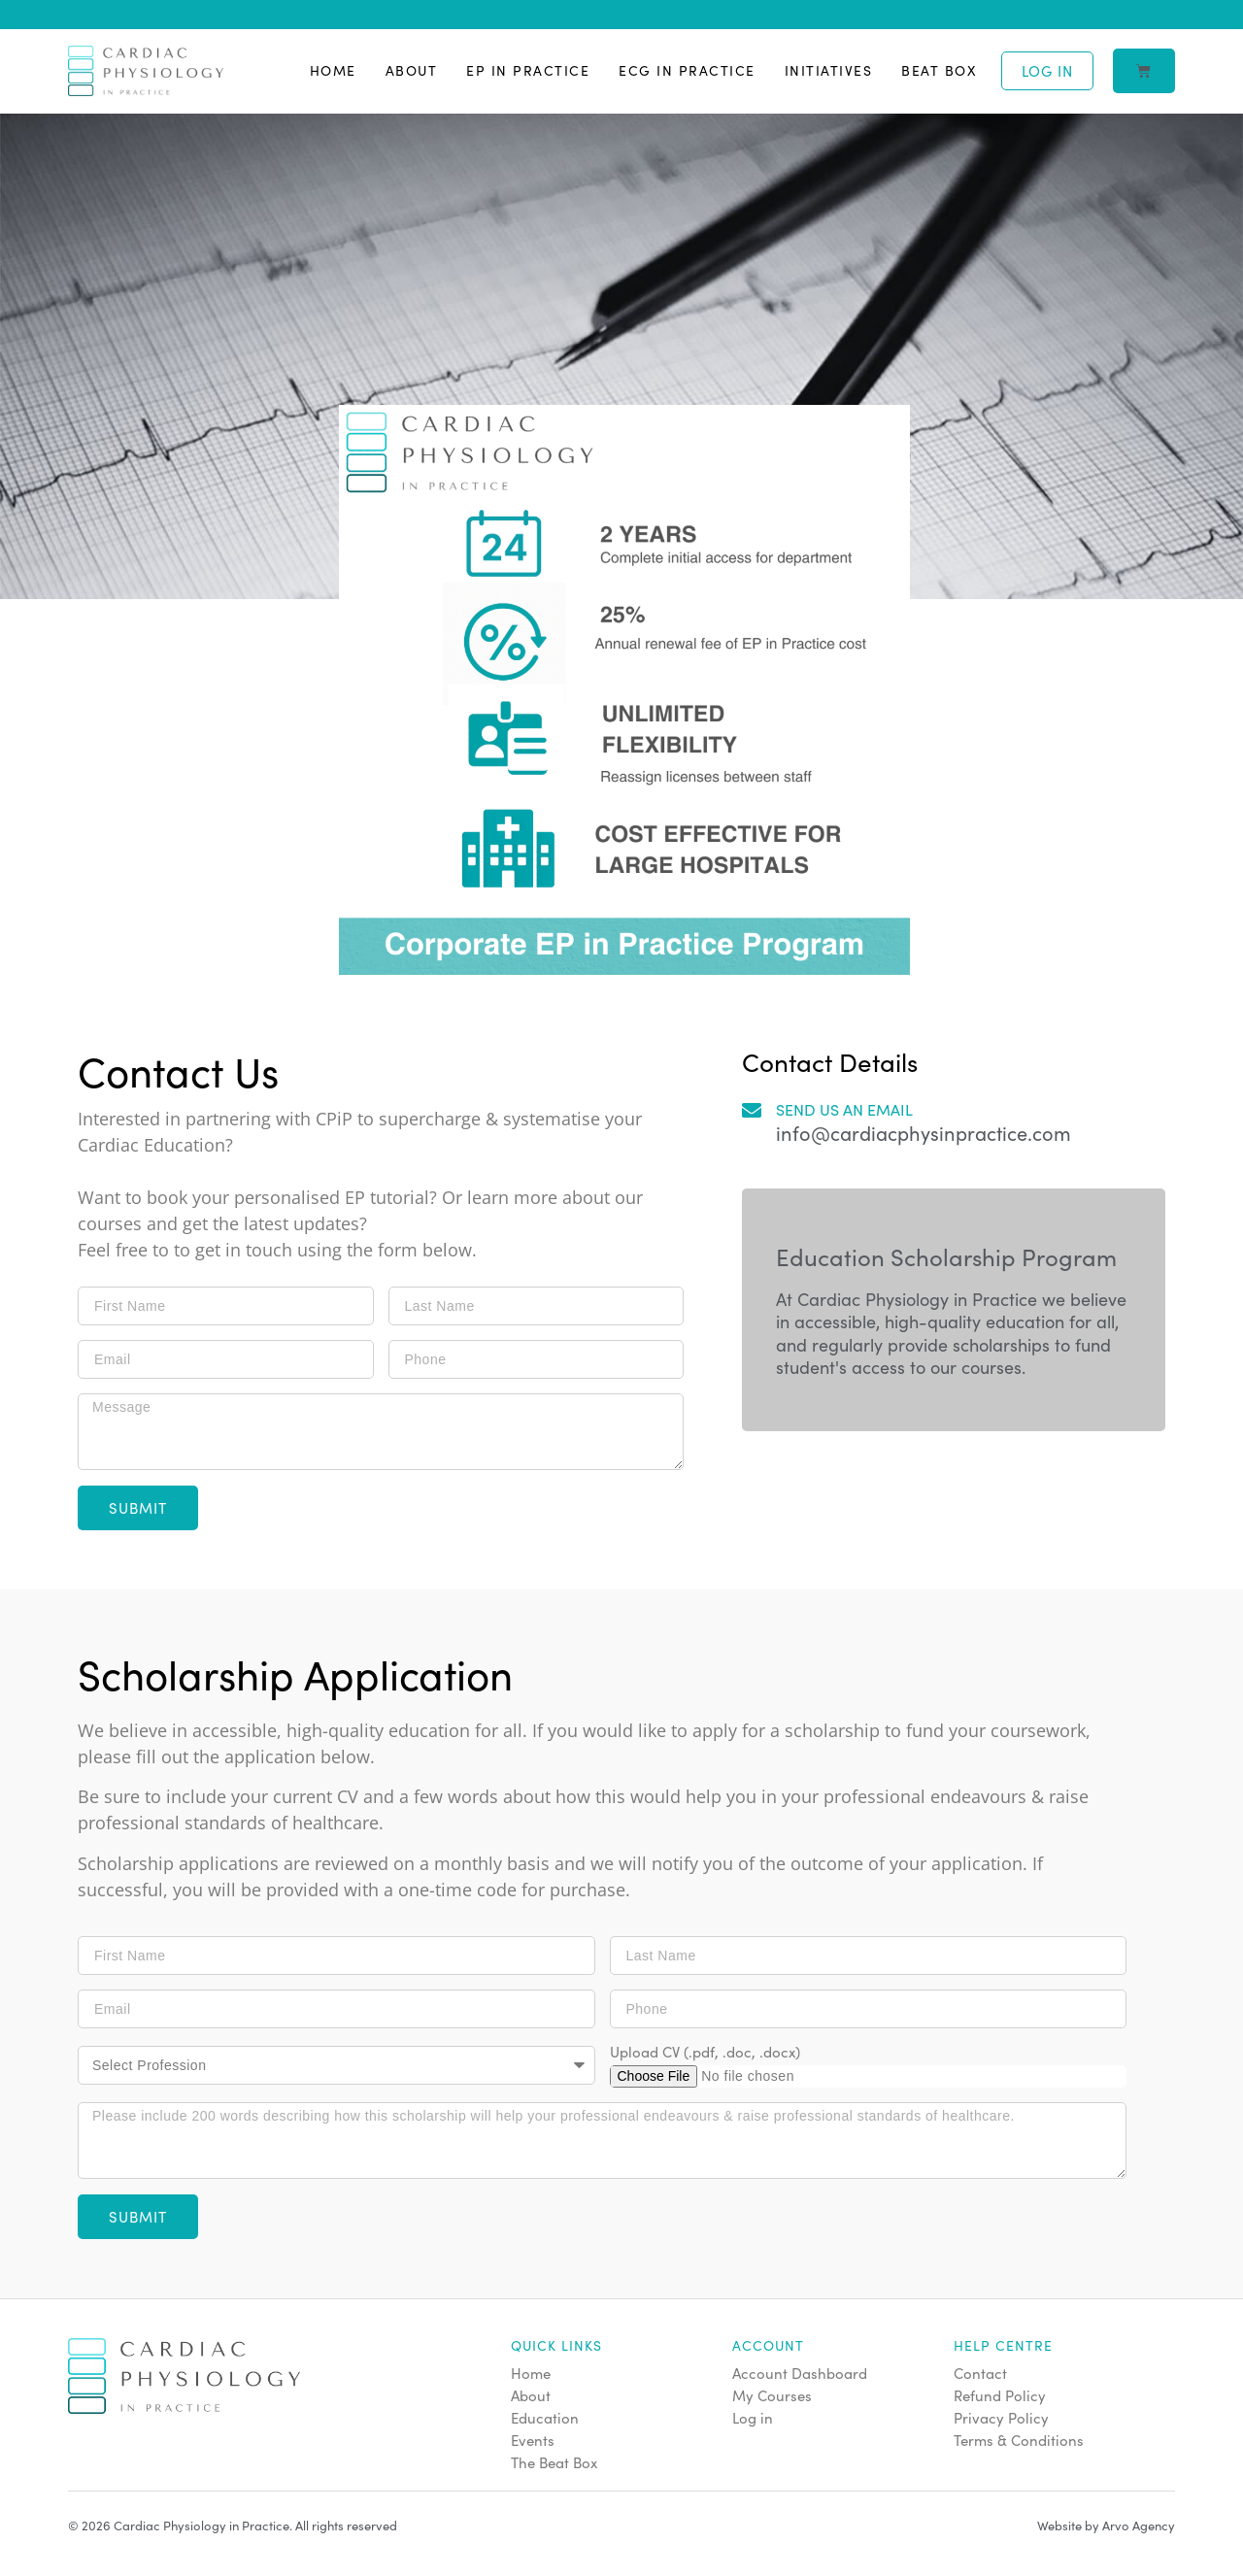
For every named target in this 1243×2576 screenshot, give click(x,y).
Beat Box (939, 70)
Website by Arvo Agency (1106, 2525)
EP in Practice (527, 70)
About (412, 70)
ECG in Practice (687, 70)
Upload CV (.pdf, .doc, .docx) (705, 2052)
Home (333, 70)
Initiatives (829, 70)
